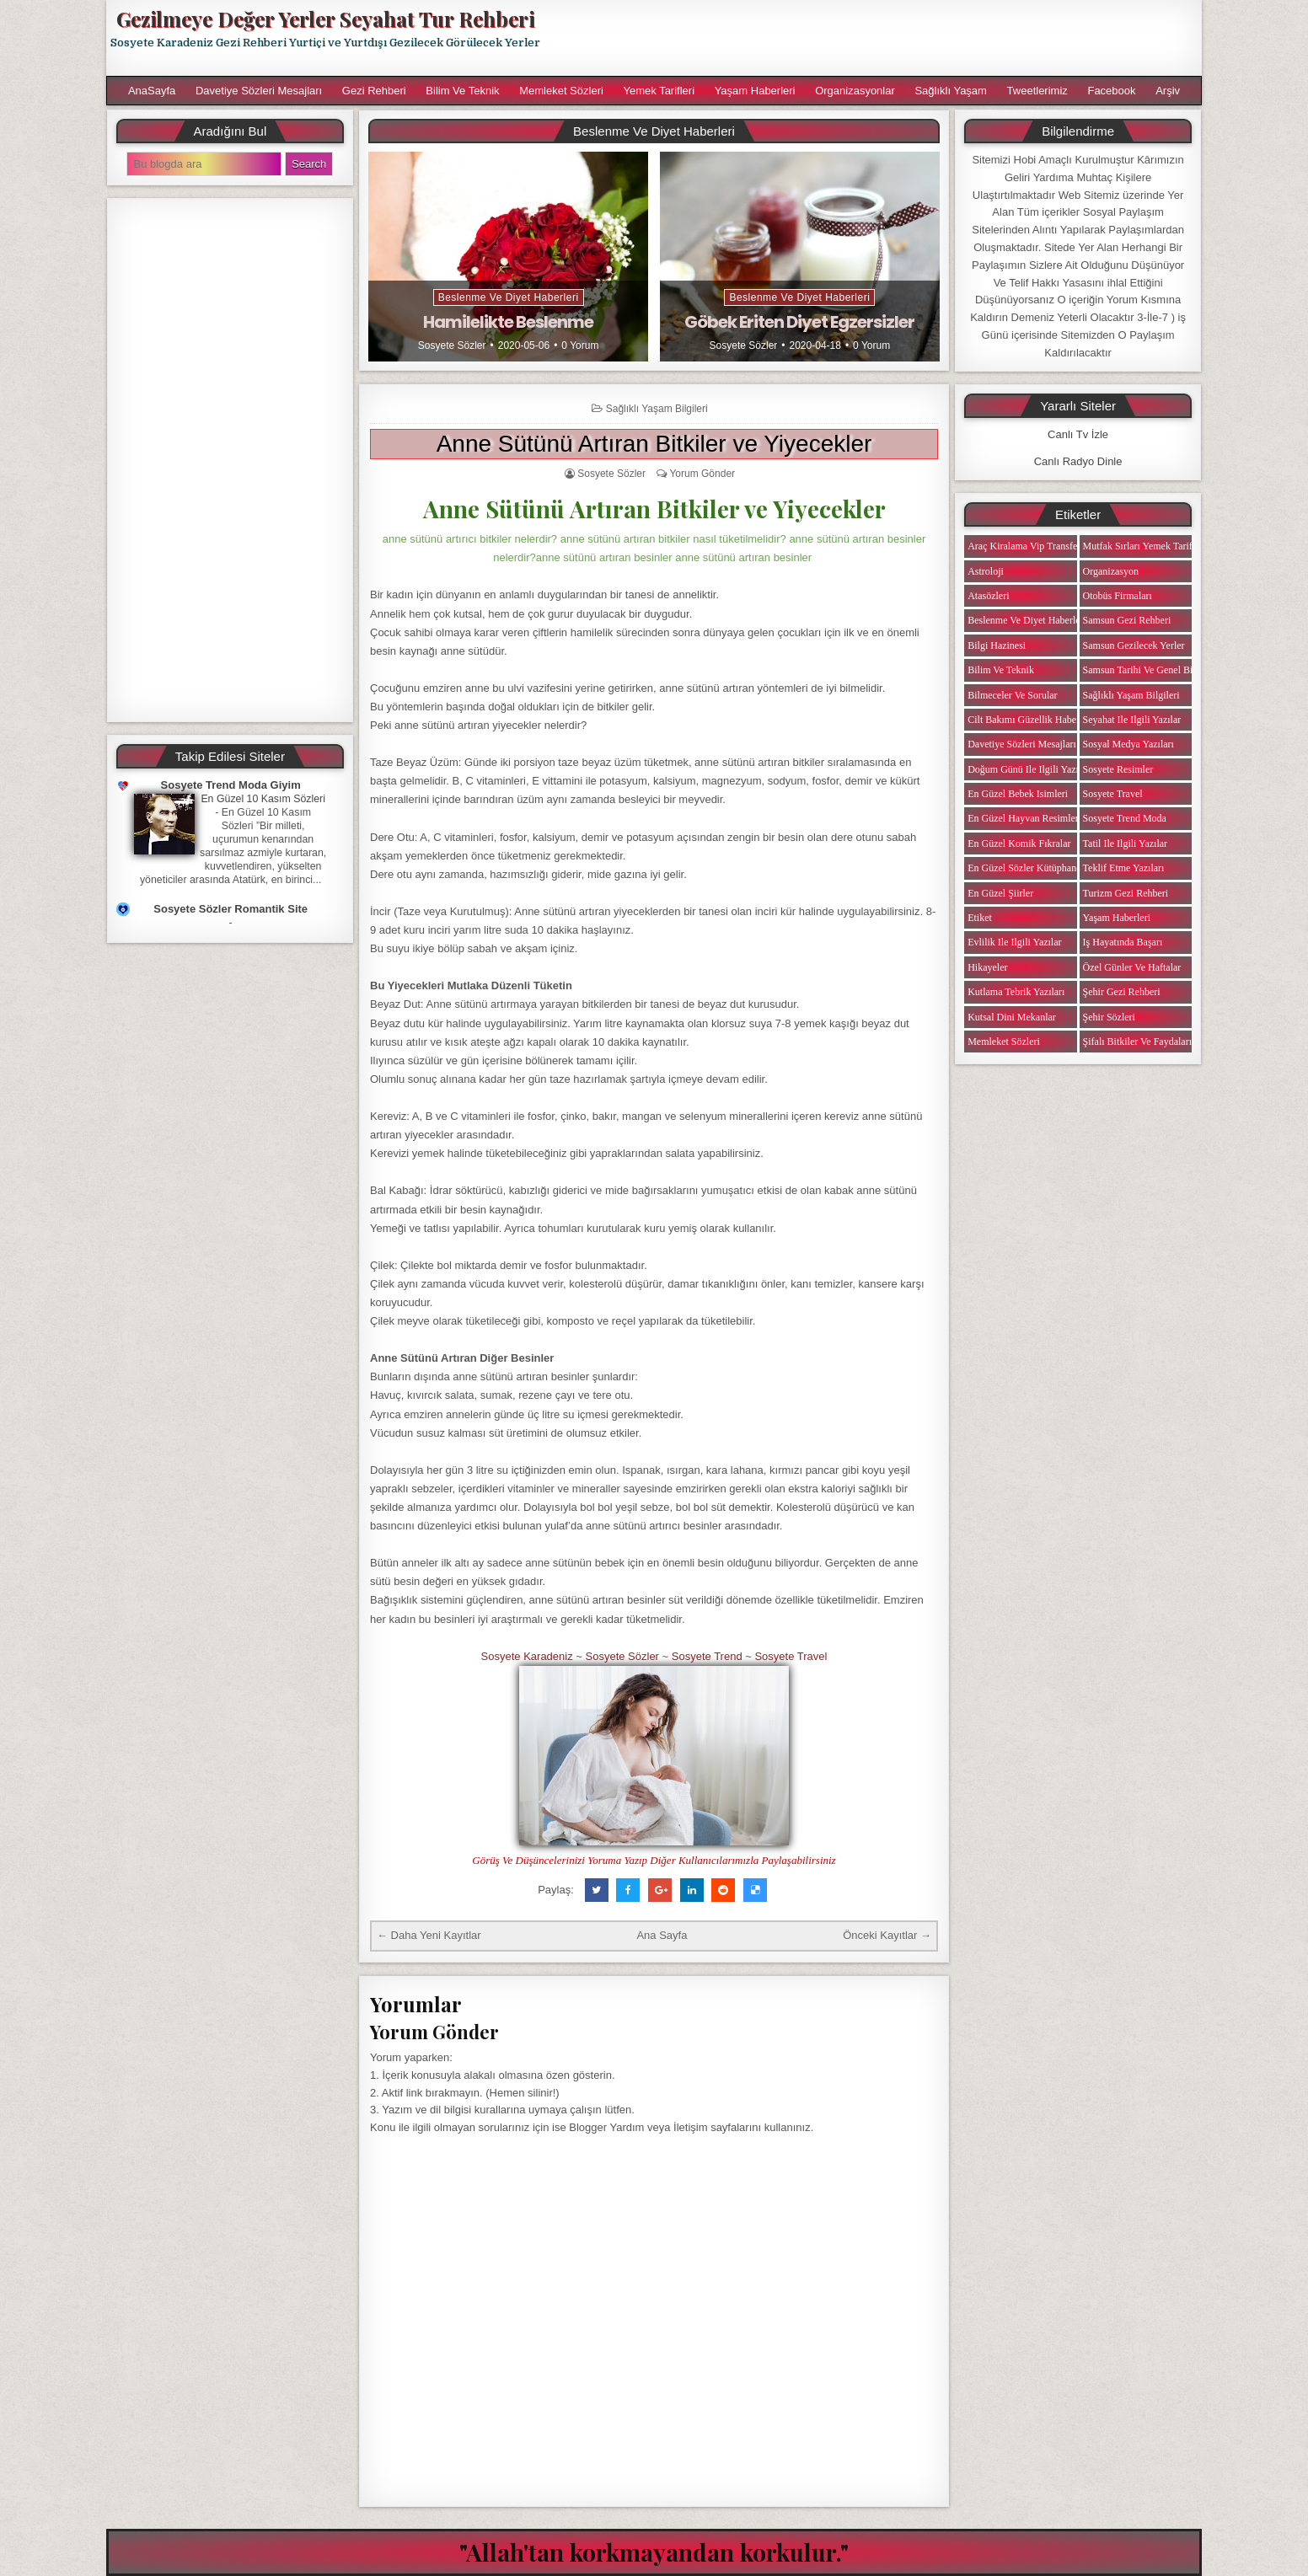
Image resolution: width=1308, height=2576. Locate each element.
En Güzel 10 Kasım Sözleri (263, 799)
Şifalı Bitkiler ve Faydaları (1137, 1041)
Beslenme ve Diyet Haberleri (508, 297)
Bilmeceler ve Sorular (1012, 695)
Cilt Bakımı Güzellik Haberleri (1030, 720)
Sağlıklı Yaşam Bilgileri (657, 409)
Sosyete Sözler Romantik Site (230, 908)
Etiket (980, 918)
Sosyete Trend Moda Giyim (231, 785)
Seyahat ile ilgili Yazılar (1132, 720)
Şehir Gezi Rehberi (1122, 992)
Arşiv (1167, 90)
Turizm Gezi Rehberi (1126, 893)
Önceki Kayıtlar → (887, 1935)
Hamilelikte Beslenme (508, 322)
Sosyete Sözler (452, 345)
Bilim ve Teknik (462, 90)
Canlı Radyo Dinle (1078, 461)
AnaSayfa (151, 90)
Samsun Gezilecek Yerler (1134, 645)
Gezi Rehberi (374, 90)
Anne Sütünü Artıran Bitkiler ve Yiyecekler (654, 444)
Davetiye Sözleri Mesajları (259, 90)
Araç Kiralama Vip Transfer (1024, 546)
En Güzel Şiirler (1000, 893)
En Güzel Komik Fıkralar (1019, 843)
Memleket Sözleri (561, 90)
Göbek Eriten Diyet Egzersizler (799, 322)
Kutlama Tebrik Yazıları (1016, 992)
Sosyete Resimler (1118, 769)
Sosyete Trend (707, 1656)
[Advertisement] (879, 38)
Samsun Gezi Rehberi (1127, 620)
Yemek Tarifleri (658, 90)
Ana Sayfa (661, 1935)
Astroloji (986, 571)
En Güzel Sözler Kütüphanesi (1027, 868)
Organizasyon (1111, 571)
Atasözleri (988, 596)
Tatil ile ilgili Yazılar (1125, 843)
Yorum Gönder (702, 473)
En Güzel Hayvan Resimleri (1024, 818)
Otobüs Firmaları (1117, 596)
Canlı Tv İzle (1078, 434)
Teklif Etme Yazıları (1124, 868)
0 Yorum (579, 345)
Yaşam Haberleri (755, 90)
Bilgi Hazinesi (997, 645)
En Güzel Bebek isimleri (1018, 794)
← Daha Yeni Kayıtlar (429, 1935)
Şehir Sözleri (1109, 1017)
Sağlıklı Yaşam (950, 90)
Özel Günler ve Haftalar (1132, 967)
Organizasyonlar (855, 90)
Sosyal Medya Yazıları (1128, 744)
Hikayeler (987, 967)
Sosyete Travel (790, 1656)
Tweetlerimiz (1037, 90)
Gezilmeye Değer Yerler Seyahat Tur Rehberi (325, 18)
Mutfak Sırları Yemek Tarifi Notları (1155, 546)
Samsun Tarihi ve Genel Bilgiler (1148, 670)
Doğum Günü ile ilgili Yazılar (1028, 769)
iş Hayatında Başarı (1123, 942)
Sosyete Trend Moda (1124, 818)
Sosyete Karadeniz (527, 1656)
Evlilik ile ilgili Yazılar (1014, 942)
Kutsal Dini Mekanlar (1012, 1017)
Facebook (1111, 90)
